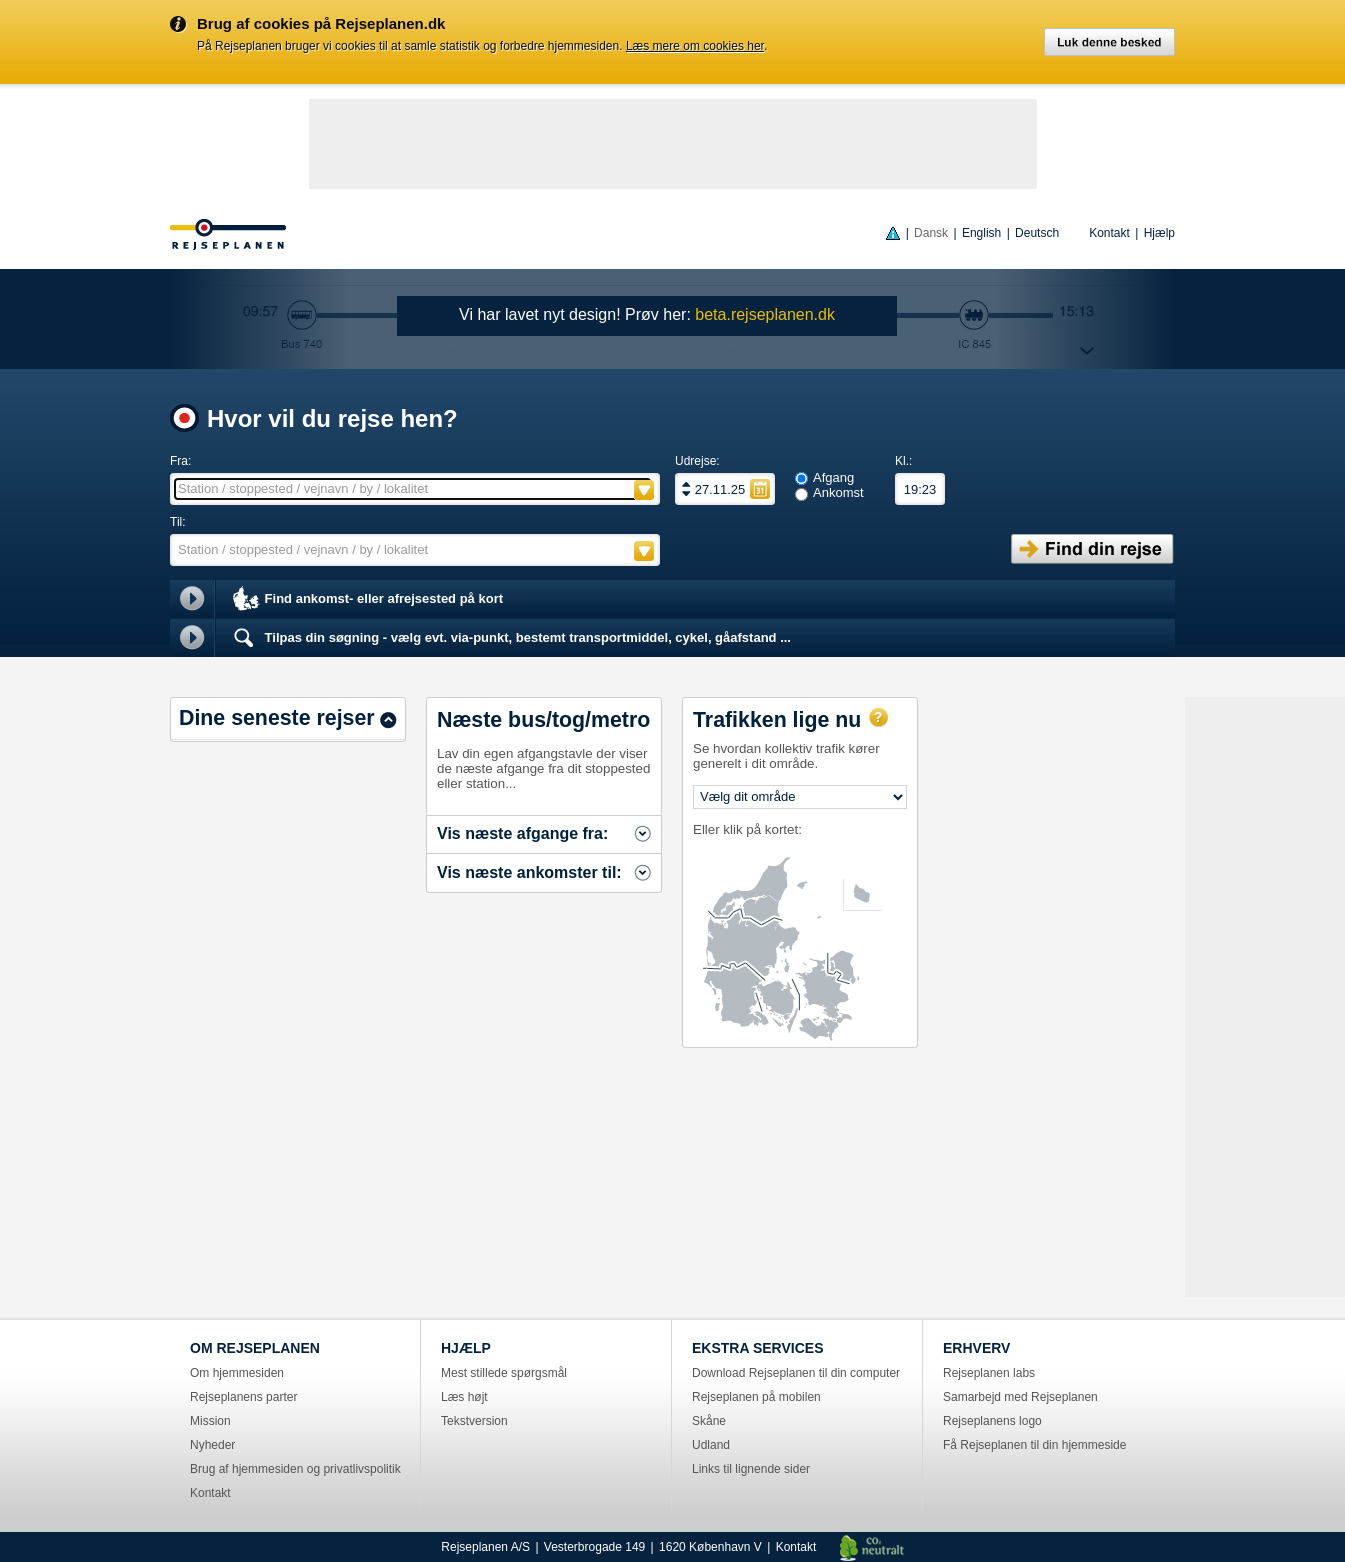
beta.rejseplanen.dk (765, 314)
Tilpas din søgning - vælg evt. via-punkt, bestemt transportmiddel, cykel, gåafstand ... (510, 638)
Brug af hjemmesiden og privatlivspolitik (295, 1469)
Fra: (180, 461)
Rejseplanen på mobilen (756, 1397)
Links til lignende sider (751, 1469)
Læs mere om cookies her (695, 46)
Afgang (833, 477)
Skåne (709, 1421)
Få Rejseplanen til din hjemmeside (1034, 1445)
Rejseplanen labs (989, 1373)
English (981, 233)
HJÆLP (466, 1348)
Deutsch (1037, 233)
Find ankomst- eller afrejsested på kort (366, 600)
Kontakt (1109, 233)
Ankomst (838, 492)
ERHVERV (976, 1348)
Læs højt (464, 1397)
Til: (178, 522)
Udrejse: (697, 461)
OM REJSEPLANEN (255, 1348)
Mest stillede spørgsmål (504, 1373)
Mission (210, 1421)
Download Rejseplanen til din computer (796, 1373)
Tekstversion (474, 1421)
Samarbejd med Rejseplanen (1020, 1397)
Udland (711, 1445)
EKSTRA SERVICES (757, 1348)
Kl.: (903, 461)
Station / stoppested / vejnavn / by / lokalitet (303, 488)
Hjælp (1159, 233)
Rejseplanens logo (992, 1421)
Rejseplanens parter (243, 1397)
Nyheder (212, 1445)
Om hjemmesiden (237, 1373)
